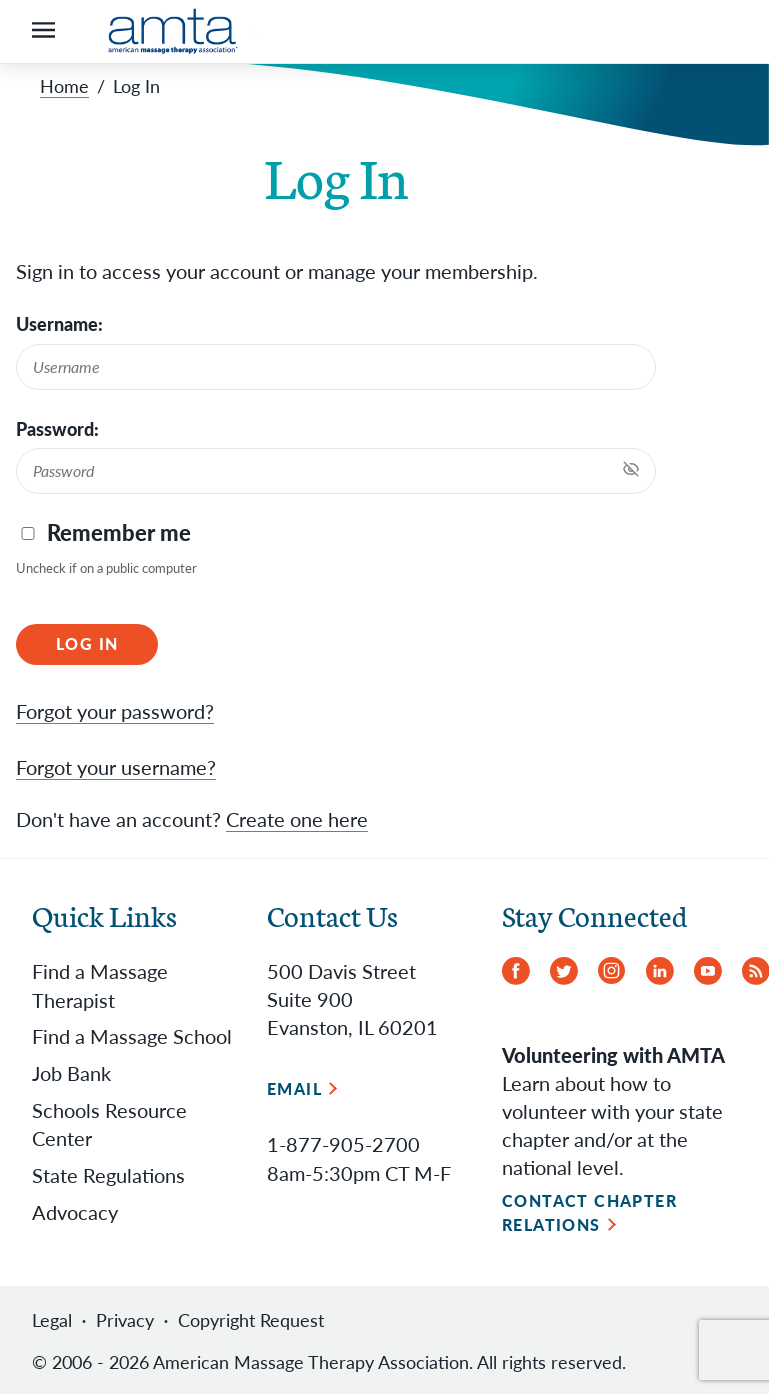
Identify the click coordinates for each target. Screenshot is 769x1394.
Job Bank (71, 1070)
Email (294, 1086)
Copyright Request (251, 1318)
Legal (52, 1318)
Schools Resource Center (109, 1121)
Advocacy (75, 1209)
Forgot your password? (115, 710)
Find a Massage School (132, 1033)
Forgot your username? (116, 766)
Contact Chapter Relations (590, 1210)
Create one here (297, 818)
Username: (59, 324)
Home (64, 86)
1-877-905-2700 (343, 1142)
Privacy (125, 1318)
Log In (87, 643)
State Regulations (108, 1172)
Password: (57, 429)
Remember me (119, 533)
